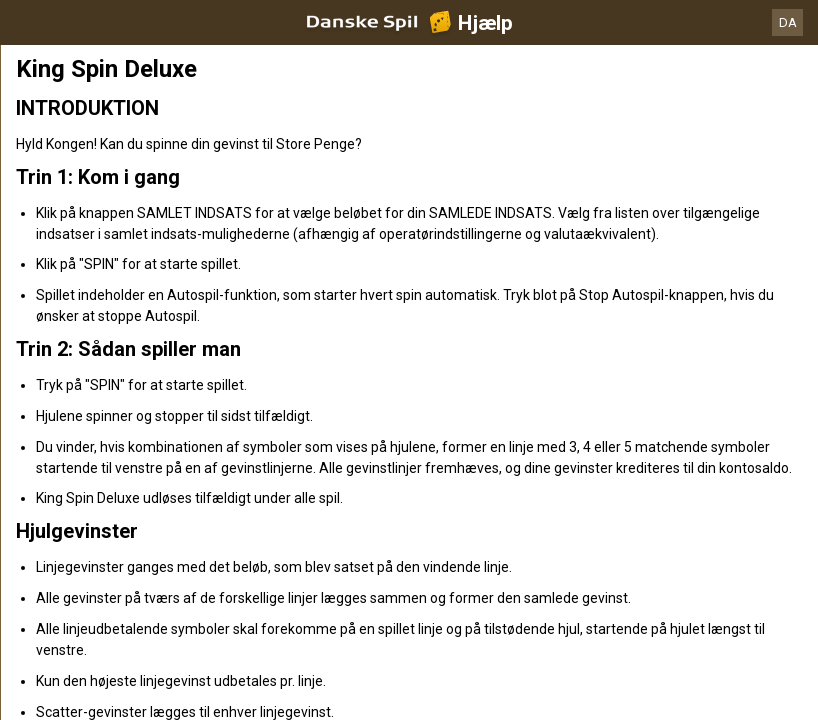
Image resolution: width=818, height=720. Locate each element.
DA (788, 22)
